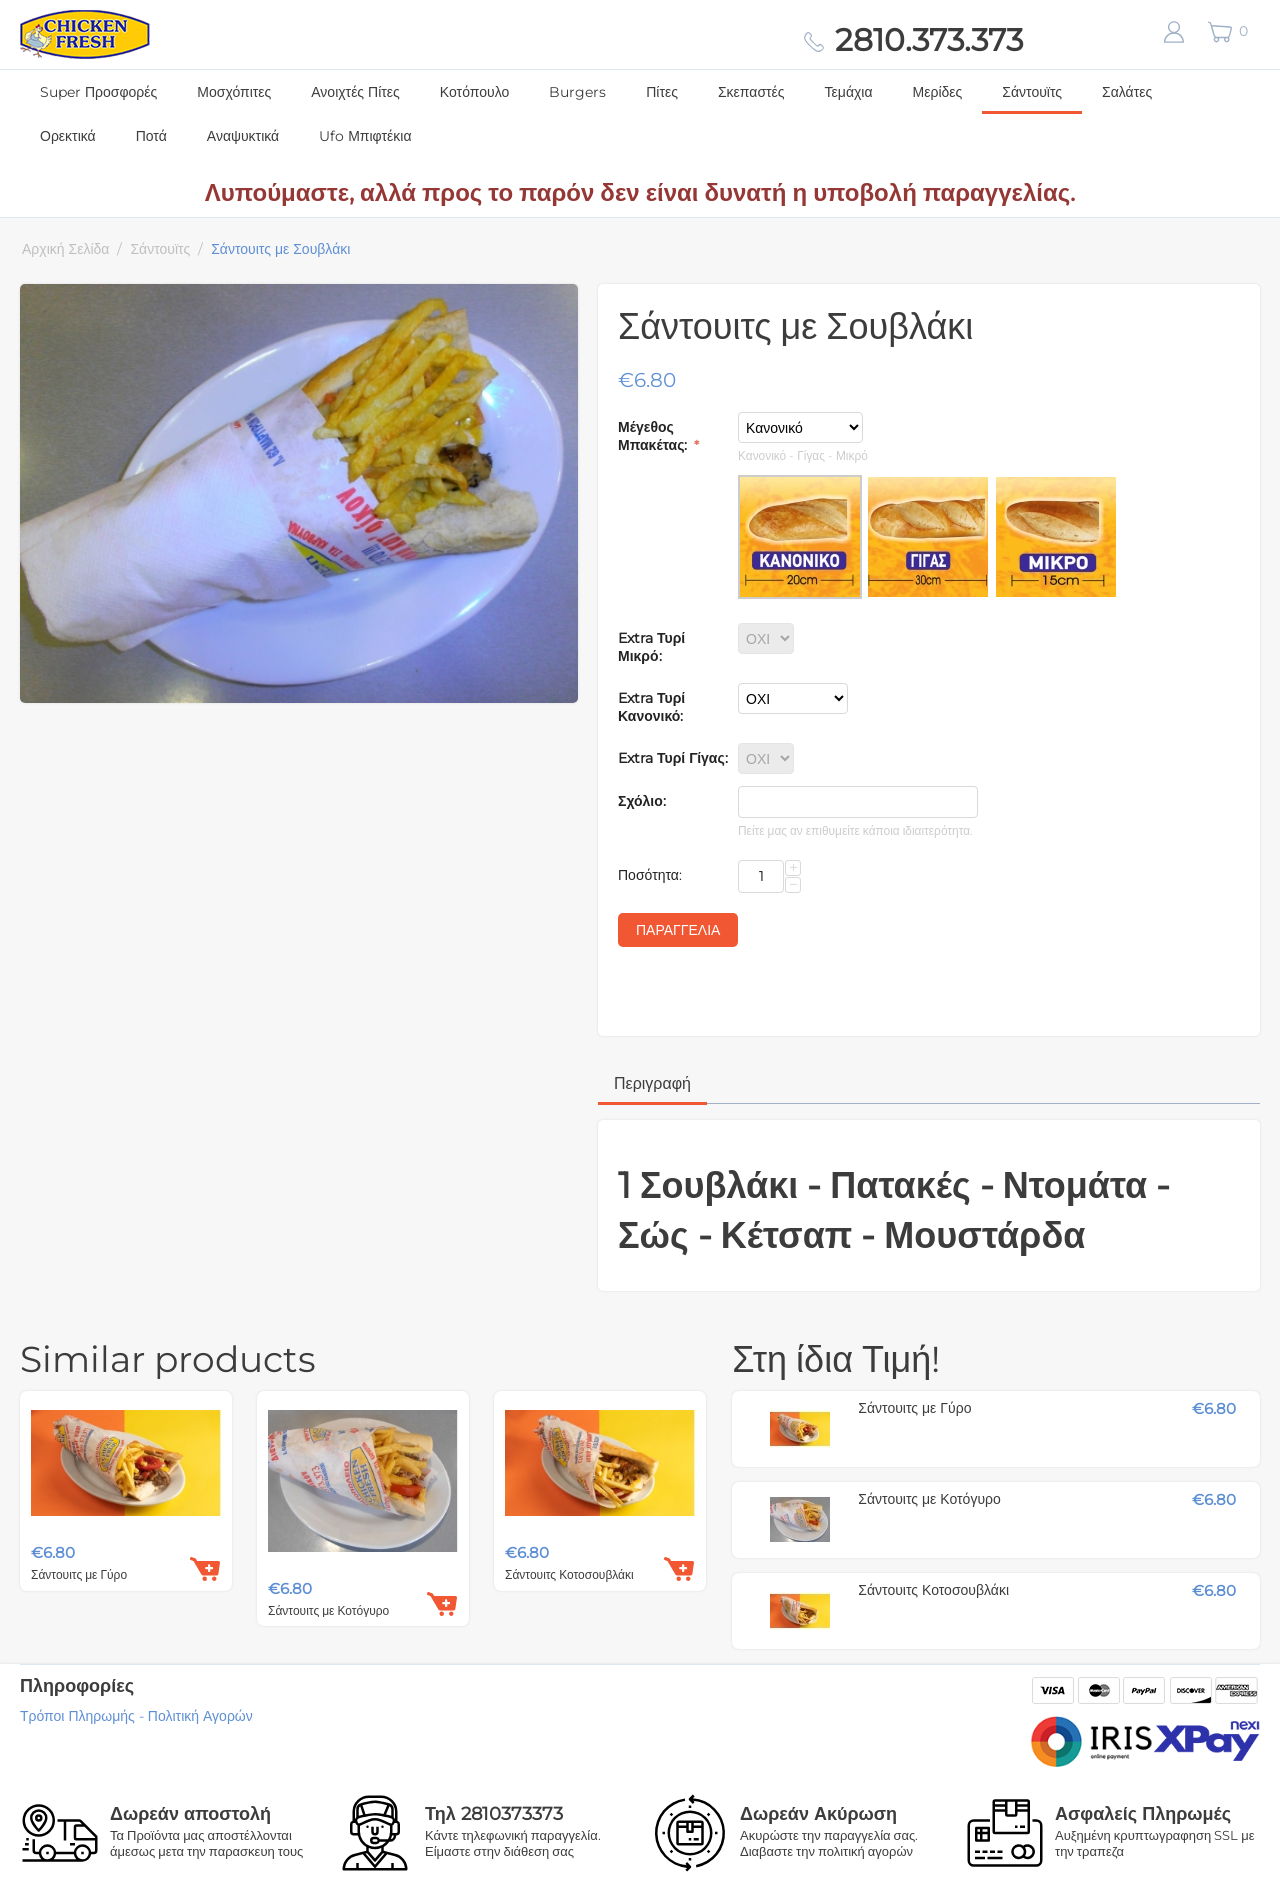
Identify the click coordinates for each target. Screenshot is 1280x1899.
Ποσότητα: (650, 875)
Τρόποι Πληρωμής (77, 1716)
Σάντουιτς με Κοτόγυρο (328, 1610)
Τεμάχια (849, 92)
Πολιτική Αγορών (200, 1716)
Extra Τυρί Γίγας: (673, 758)
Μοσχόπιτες (234, 92)
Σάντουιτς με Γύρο (79, 1574)
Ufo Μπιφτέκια (365, 136)
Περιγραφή (652, 1083)
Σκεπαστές (751, 92)
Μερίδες (938, 92)
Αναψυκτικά (243, 136)
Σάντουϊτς (1032, 92)
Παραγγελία (678, 930)
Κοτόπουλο (474, 92)
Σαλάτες (1127, 92)
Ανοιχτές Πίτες (355, 92)
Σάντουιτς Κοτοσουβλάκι (569, 1574)
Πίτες (662, 92)
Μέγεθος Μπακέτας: (654, 436)
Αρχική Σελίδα (65, 249)
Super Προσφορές (98, 92)
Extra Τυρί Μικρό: (651, 647)
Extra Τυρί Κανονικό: (651, 707)
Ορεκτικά (68, 136)
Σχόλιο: (642, 801)
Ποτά (151, 136)
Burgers (577, 92)
